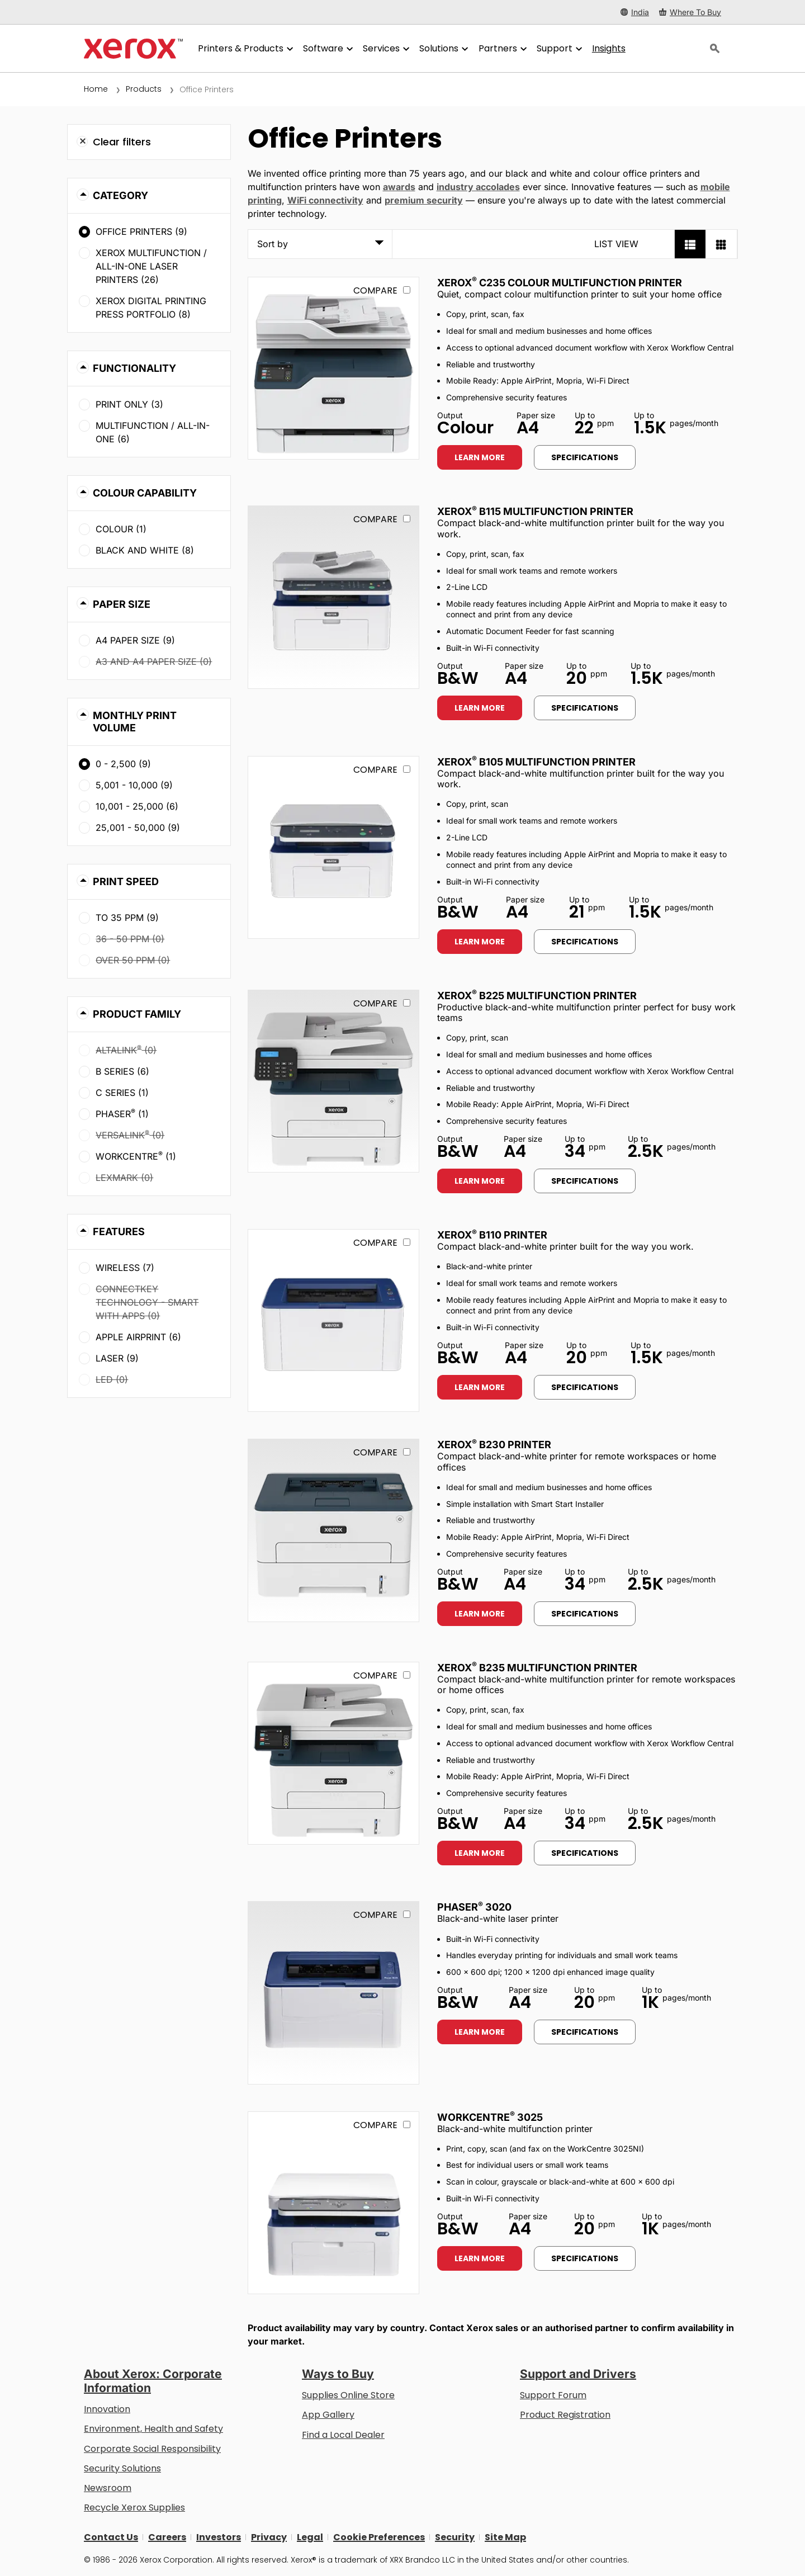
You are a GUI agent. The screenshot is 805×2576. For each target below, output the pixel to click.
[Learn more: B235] (333, 1753)
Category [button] (120, 195)
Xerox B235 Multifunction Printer (537, 1668)
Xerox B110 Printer (492, 1235)
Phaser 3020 (474, 1907)
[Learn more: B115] (333, 596)
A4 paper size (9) (135, 640)
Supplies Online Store (348, 2395)
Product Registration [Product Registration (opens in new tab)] (565, 2414)
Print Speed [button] (126, 881)
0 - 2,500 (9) (123, 763)
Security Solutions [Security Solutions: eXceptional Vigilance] (122, 2468)
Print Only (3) (129, 404)
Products (144, 89)
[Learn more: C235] (333, 368)
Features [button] (119, 1231)
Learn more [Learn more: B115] (479, 707)
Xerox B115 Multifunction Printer (535, 511)
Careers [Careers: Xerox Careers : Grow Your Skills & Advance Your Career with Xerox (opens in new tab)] (167, 2537)
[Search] (715, 48)
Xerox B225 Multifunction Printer (537, 995)
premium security (424, 200)
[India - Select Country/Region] (635, 12)
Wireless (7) (125, 1267)
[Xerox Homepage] (133, 48)
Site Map (505, 2537)
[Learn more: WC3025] (333, 2202)
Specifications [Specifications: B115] (584, 707)
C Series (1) (122, 1092)
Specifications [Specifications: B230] (584, 1613)
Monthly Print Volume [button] (135, 722)
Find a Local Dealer (343, 2434)
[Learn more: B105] (333, 847)
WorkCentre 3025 (490, 2117)
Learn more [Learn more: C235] (479, 457)
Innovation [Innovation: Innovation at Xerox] (107, 2409)
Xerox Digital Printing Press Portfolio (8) (151, 307)
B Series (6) (122, 1071)
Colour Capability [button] (145, 493)
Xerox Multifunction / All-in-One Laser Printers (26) (151, 266)
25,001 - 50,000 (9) (138, 827)
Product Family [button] (137, 1014)
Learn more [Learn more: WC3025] (479, 2258)
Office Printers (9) (141, 231)
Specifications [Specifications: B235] (584, 1853)
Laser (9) (117, 1358)
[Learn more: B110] (333, 1320)
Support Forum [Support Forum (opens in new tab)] (553, 2395)
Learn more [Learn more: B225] (479, 1181)
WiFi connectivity (325, 200)
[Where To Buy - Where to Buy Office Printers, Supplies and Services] (690, 12)
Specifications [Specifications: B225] (584, 1181)
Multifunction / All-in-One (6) (153, 432)
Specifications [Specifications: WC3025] (584, 2258)
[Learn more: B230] (333, 1530)
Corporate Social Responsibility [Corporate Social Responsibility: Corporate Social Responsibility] (152, 2448)
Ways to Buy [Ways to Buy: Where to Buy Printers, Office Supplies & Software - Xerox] (338, 2374)
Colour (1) (121, 529)
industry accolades (478, 186)
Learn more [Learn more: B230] (479, 1613)
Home (96, 89)
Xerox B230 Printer (494, 1444)
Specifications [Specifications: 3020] (584, 2032)
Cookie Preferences (379, 2537)
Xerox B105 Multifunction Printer (536, 762)
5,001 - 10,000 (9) (134, 785)
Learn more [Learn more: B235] (479, 1853)
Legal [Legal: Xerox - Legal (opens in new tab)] (310, 2537)
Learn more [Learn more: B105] (479, 941)
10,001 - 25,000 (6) (137, 806)
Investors (218, 2537)
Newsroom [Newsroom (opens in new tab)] (107, 2488)
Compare (375, 290)
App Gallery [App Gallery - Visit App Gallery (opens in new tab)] (328, 2414)
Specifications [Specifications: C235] (584, 457)
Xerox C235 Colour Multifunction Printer (559, 283)
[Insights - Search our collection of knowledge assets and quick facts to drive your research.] (609, 48)
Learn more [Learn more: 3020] (479, 2032)
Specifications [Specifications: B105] (584, 941)
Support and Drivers (578, 2374)
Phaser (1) (122, 1113)
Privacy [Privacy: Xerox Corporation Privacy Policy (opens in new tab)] (269, 2537)
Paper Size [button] (121, 604)
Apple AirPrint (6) (138, 1337)
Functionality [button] (134, 368)
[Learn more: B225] (333, 1081)
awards (399, 186)
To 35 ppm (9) (127, 917)
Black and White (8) (145, 550)
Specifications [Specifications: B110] (584, 1387)
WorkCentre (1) (136, 1156)
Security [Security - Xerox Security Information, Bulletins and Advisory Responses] (455, 2537)
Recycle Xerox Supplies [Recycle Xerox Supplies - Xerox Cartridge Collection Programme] (134, 2507)
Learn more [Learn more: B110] (479, 1387)
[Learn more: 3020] (333, 1992)
